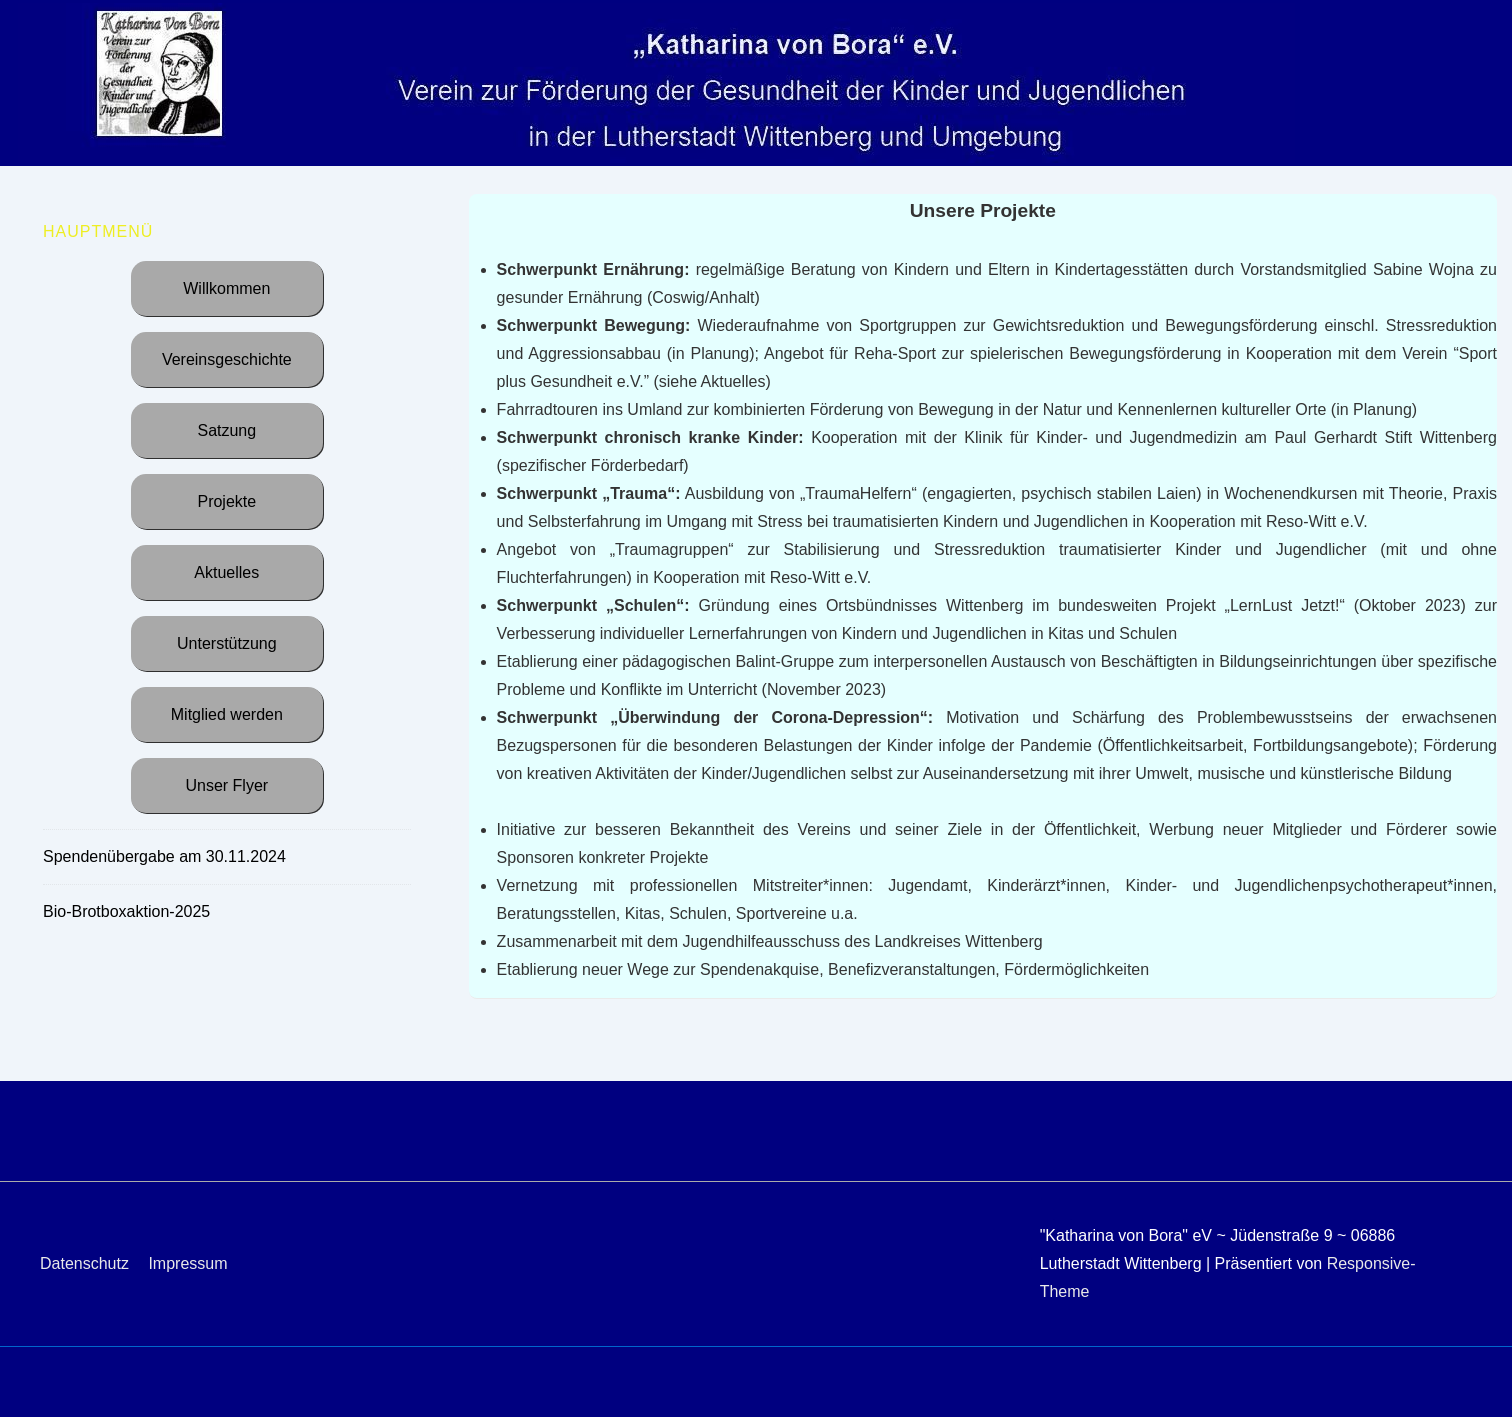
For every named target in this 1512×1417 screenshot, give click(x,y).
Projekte (226, 501)
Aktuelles (226, 572)
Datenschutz (84, 1263)
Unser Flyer (226, 785)
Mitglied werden (227, 714)
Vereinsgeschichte (227, 359)
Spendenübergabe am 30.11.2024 (164, 856)
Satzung (226, 430)
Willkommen (226, 288)
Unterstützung (227, 643)
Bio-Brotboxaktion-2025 (126, 911)
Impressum (187, 1263)
